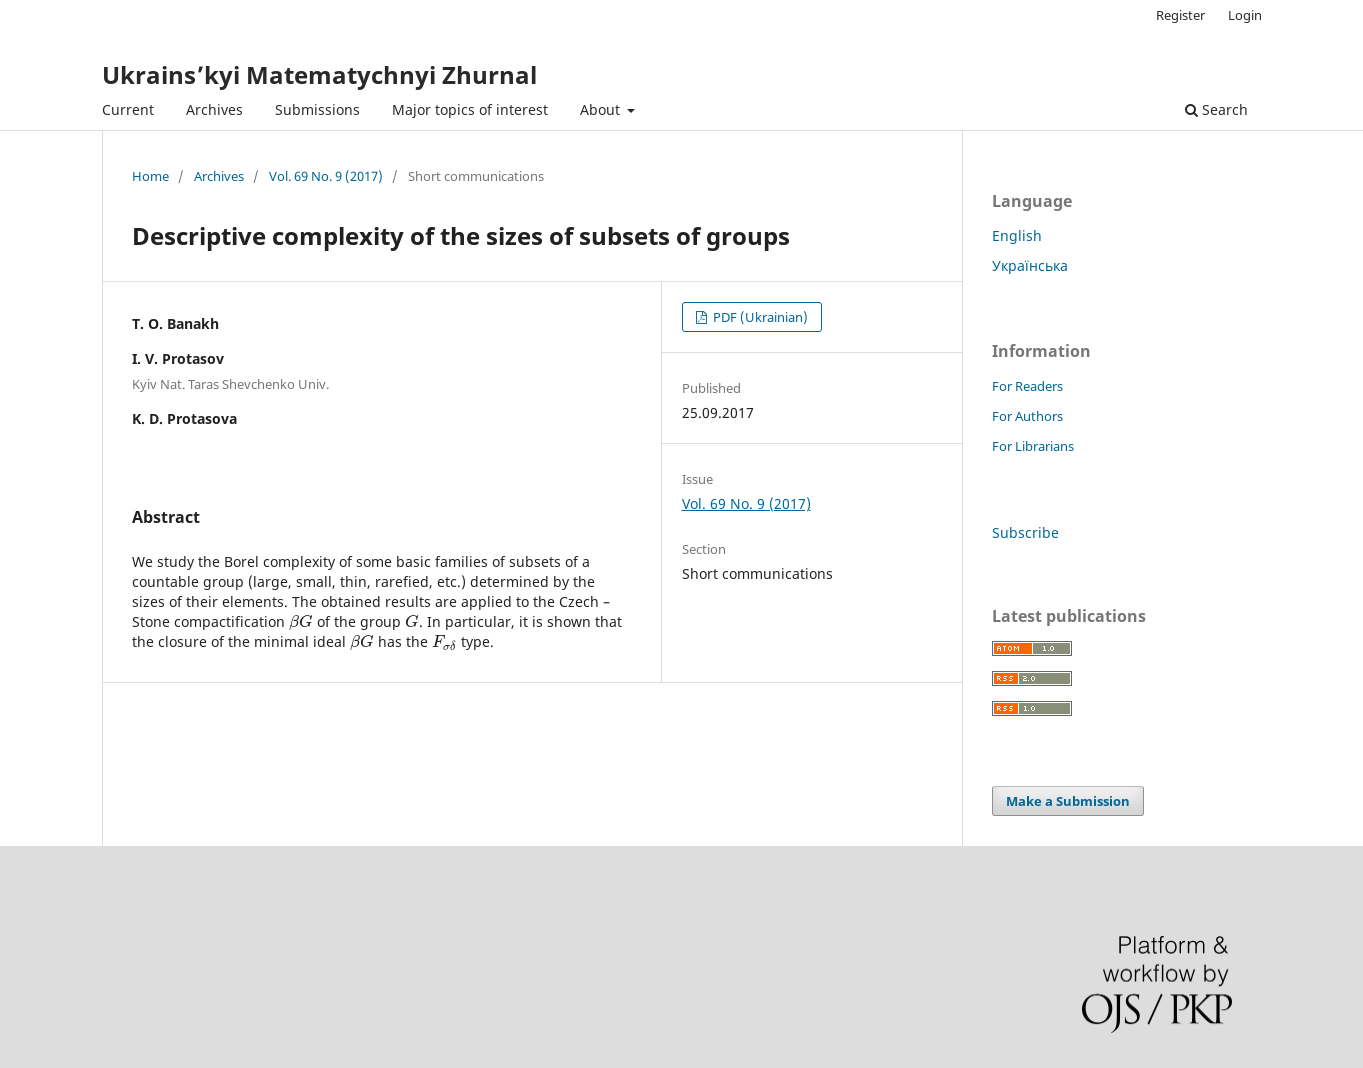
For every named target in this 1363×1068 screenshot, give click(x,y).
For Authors (1027, 416)
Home (150, 176)
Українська (1030, 265)
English (1017, 235)
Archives (214, 109)
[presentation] (301, 621)
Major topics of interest (470, 109)
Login (1245, 15)
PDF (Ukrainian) (759, 317)
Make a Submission (1068, 801)
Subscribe (1025, 532)
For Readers (1027, 386)
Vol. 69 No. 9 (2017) (326, 176)
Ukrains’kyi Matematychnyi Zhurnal (319, 74)
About (602, 109)
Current (128, 109)
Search (1216, 109)
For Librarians (1033, 446)
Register (1180, 15)
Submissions (317, 109)
